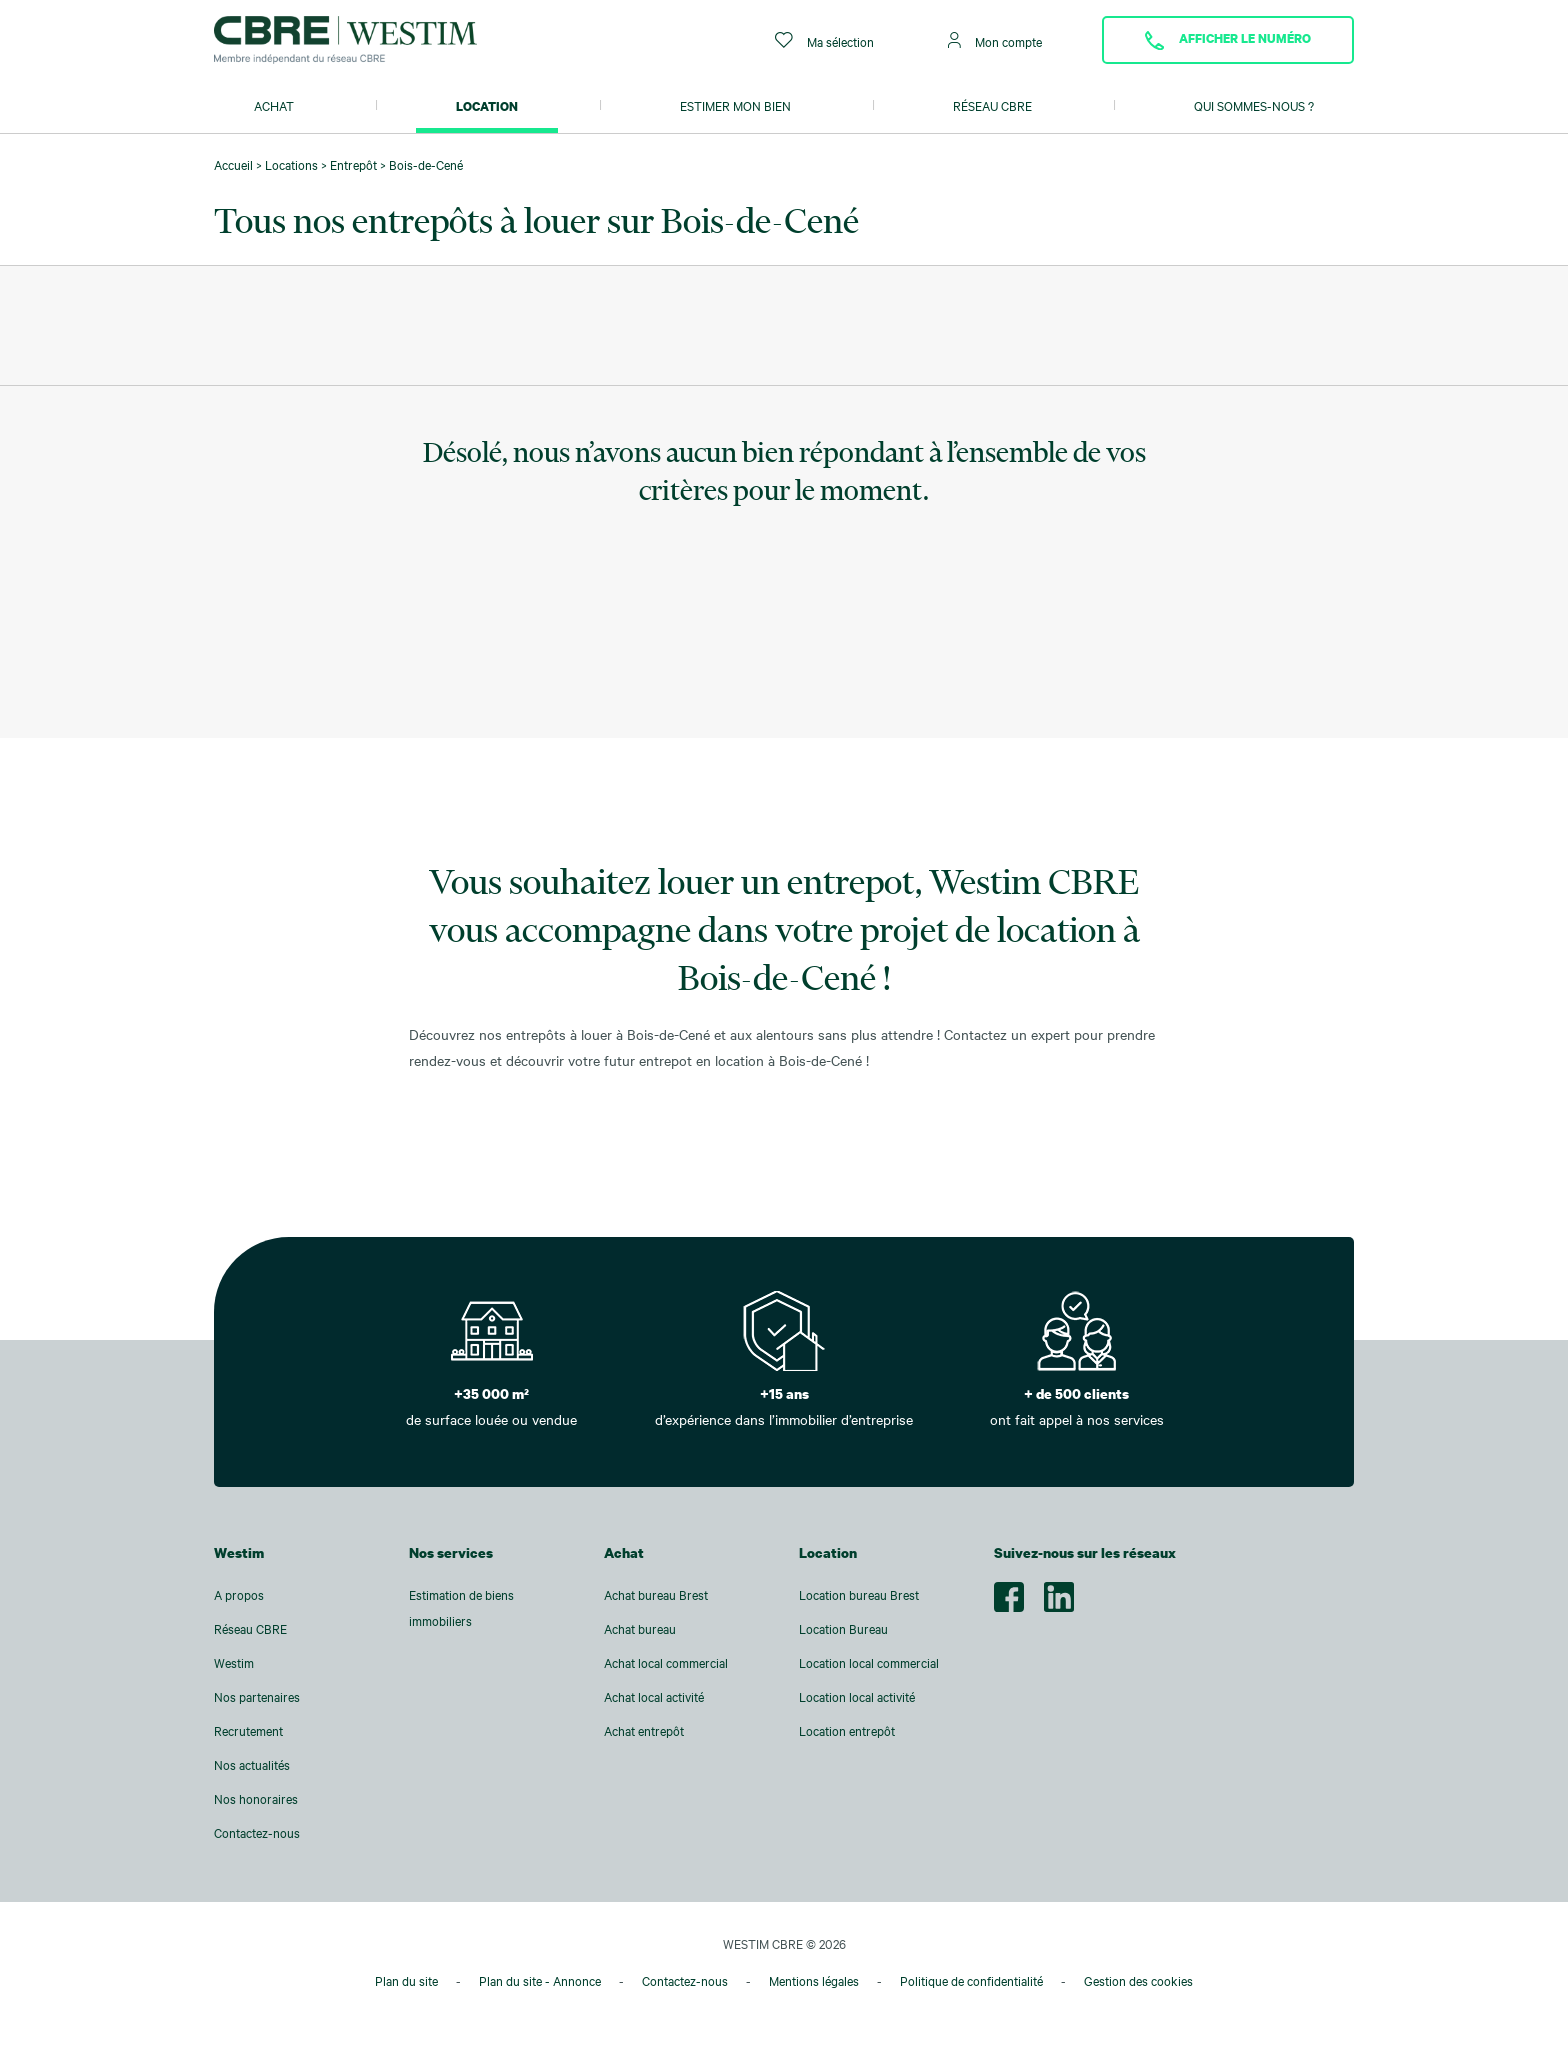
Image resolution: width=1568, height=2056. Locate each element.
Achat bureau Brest (656, 1595)
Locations (291, 165)
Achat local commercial (666, 1663)
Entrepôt (353, 165)
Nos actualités (252, 1765)
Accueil (233, 165)
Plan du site (406, 1981)
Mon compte (995, 40)
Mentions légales (814, 1981)
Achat (274, 106)
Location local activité (857, 1697)
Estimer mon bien (735, 106)
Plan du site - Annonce (540, 1981)
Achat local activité (654, 1697)
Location (487, 106)
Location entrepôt (847, 1731)
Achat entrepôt (644, 1731)
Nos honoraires (256, 1799)
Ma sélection (824, 40)
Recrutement (248, 1731)
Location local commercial (869, 1663)
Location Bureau (843, 1629)
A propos (239, 1595)
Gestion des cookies (1138, 1981)
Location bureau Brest (859, 1595)
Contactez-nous (257, 1833)
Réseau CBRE (992, 106)
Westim (234, 1663)
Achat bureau (640, 1629)
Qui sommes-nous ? (1254, 106)
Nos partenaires (257, 1697)
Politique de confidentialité (971, 1981)
